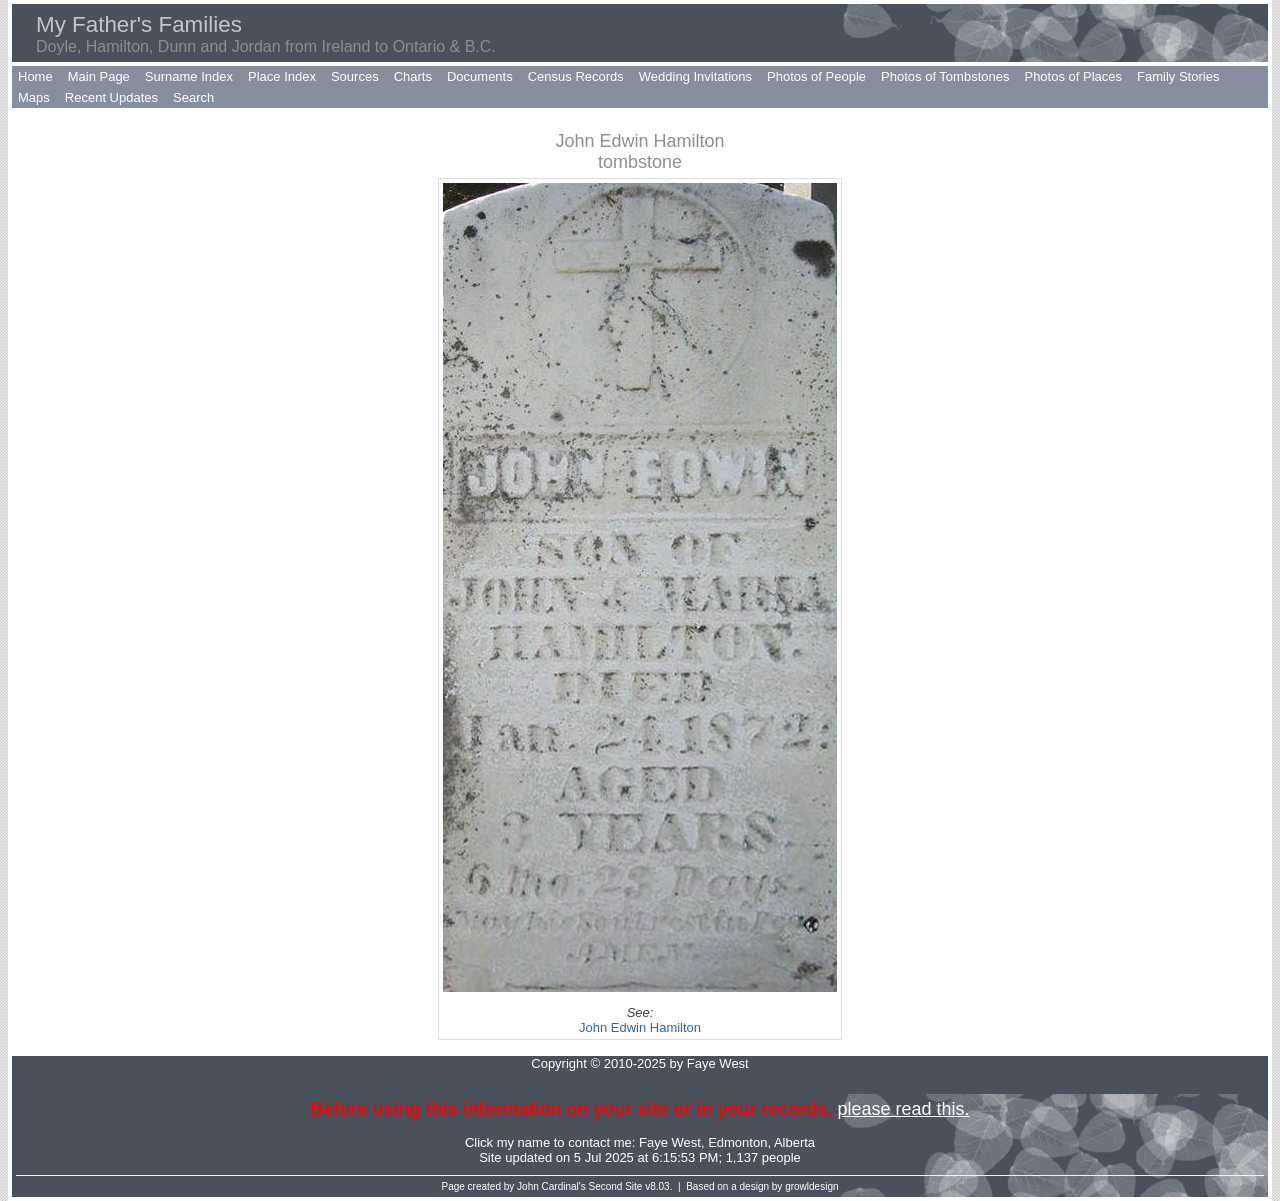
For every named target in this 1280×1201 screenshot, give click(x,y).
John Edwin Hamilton (640, 1027)
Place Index (282, 76)
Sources (355, 76)
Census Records (576, 76)
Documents (480, 76)
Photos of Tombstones (945, 76)
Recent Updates (111, 97)
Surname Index (189, 76)
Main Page (99, 76)
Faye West (670, 1142)
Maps (34, 97)
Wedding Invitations (695, 76)
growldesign (811, 1186)
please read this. (903, 1109)
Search (193, 97)
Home (35, 76)
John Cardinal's (551, 1186)
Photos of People (816, 76)
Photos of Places (1073, 76)
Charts (413, 76)
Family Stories (1178, 76)
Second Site (616, 1186)
